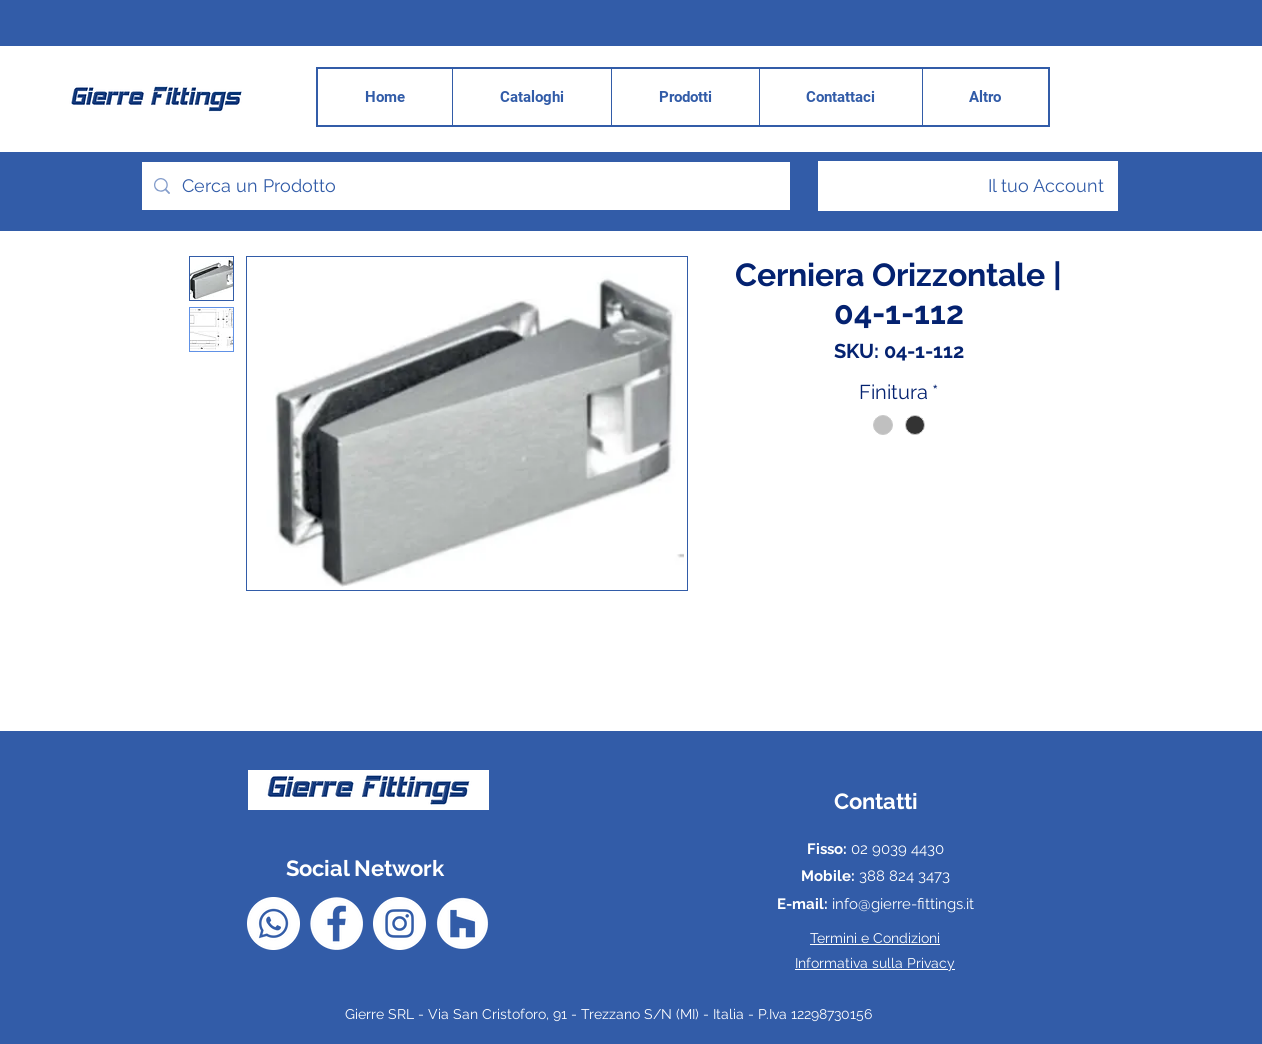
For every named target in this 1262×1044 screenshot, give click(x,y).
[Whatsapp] (273, 923)
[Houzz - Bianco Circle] (462, 923)
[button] (985, 97)
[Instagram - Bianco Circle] (399, 923)
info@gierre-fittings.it (903, 904)
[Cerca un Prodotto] (465, 186)
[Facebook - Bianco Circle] (336, 923)
